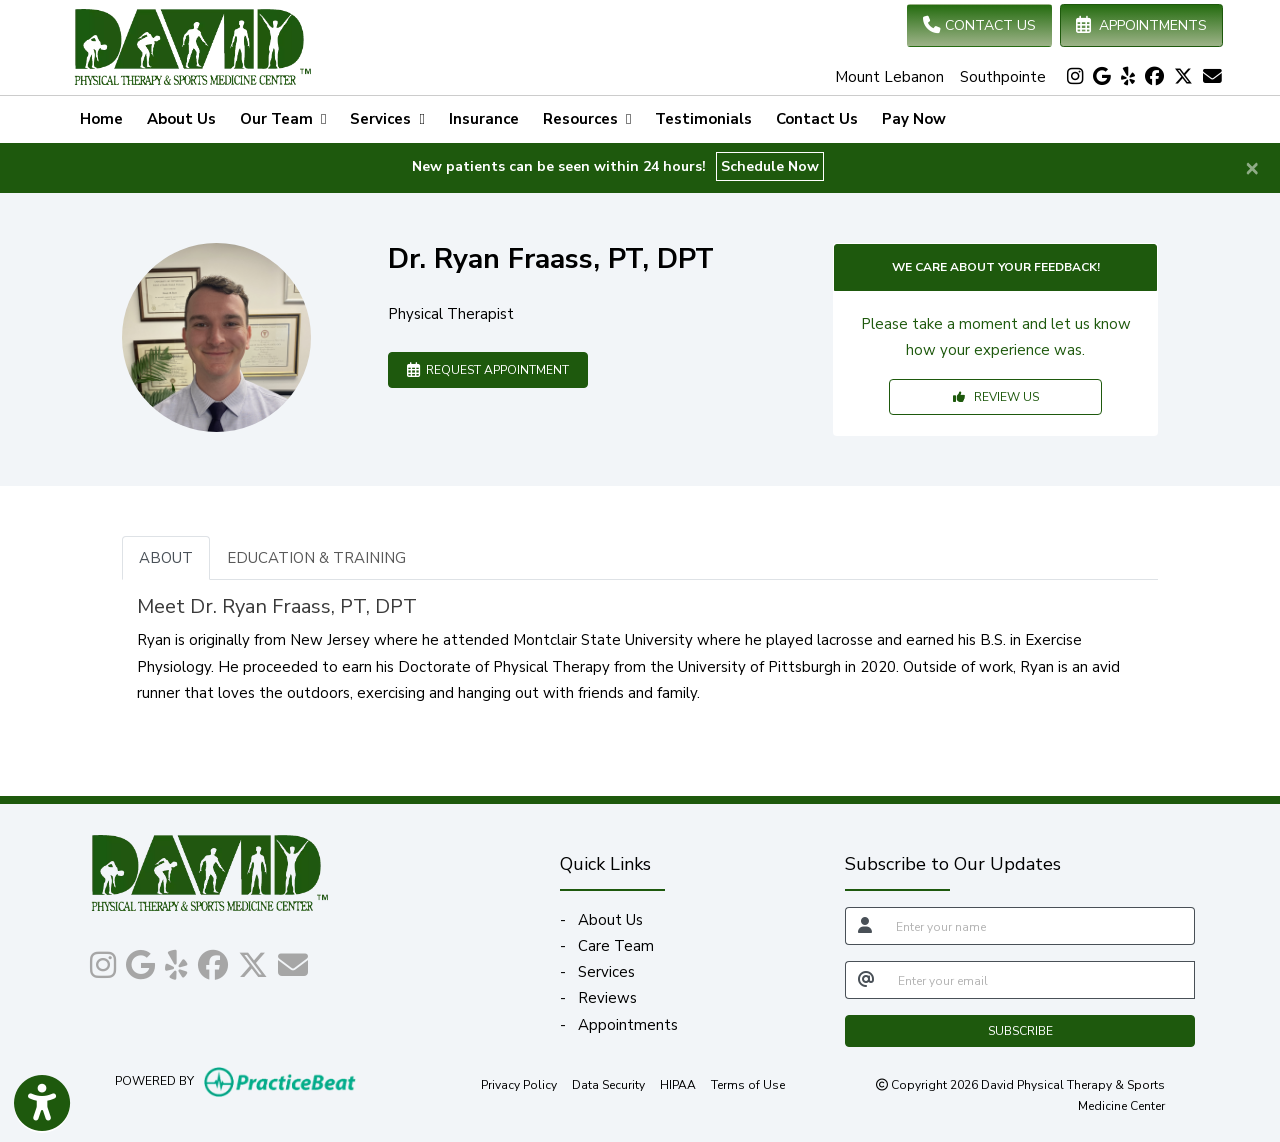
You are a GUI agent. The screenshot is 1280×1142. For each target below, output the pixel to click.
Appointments (628, 1025)
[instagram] (1075, 77)
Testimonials (703, 119)
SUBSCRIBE (1020, 1031)
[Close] (1252, 167)
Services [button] (387, 119)
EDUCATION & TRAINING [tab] (316, 558)
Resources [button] (587, 119)
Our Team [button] (283, 119)
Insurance (484, 119)
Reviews (607, 998)
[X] (1183, 77)
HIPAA (678, 1084)
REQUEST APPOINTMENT (488, 370)
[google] (1102, 77)
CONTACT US (979, 25)
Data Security (608, 1084)
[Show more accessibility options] (42, 1105)
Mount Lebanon (889, 77)
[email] (1040, 980)
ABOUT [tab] (166, 558)
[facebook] (1154, 77)
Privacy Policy (519, 1084)
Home (101, 119)
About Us (181, 119)
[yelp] (1128, 77)
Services (606, 972)
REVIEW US (996, 397)
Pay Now (920, 117)
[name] (1039, 926)
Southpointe (1003, 77)
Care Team (616, 946)
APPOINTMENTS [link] (1141, 25)
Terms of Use (748, 1084)
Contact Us (817, 119)
